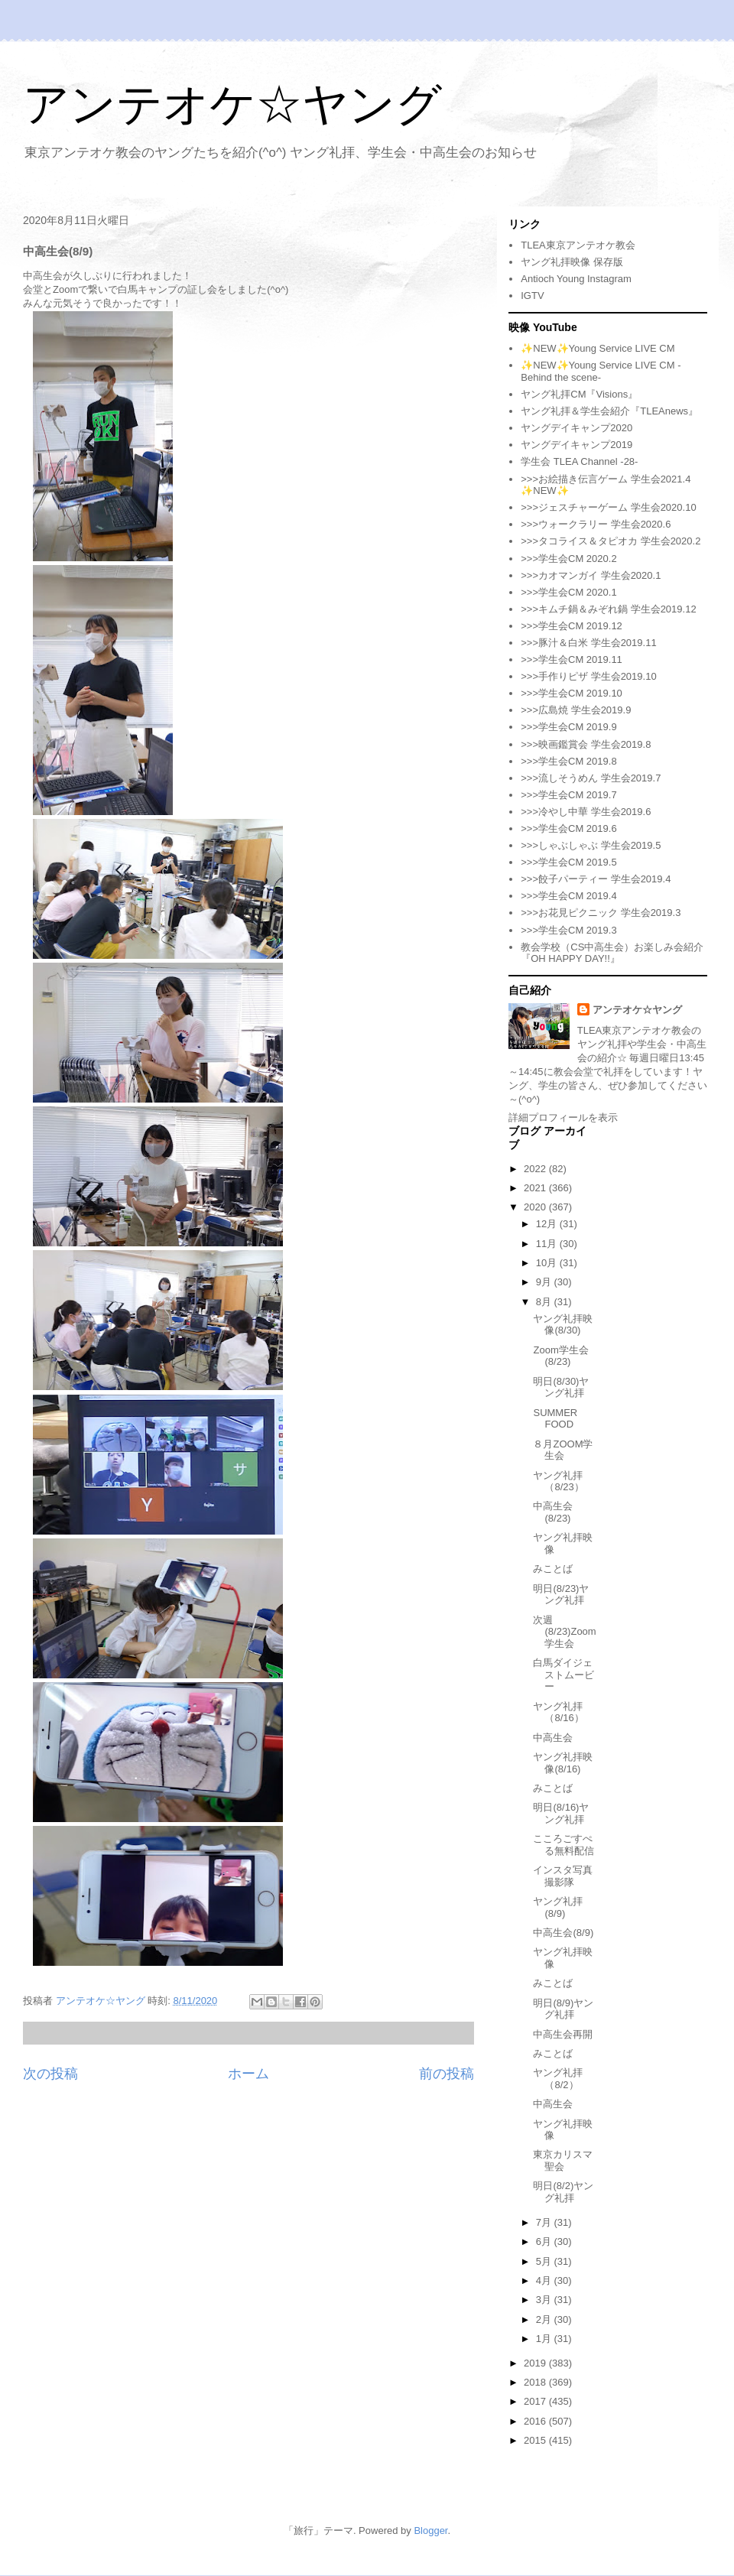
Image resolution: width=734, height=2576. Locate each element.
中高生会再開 (563, 2034)
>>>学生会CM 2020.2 (568, 558)
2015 (536, 2440)
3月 (545, 2299)
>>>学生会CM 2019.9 (568, 727)
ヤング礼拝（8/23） (558, 1481)
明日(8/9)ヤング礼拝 (563, 2009)
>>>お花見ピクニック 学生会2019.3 (600, 912)
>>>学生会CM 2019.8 (568, 761)
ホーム (248, 2073)
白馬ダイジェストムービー (563, 1674)
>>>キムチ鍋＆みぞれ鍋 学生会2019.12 (608, 609)
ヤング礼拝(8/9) (558, 1907)
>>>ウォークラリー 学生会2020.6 (596, 524)
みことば (553, 1568)
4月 (545, 2280)
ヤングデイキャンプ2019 (576, 444)
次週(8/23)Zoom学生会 (564, 1631)
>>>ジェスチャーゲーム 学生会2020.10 (608, 507)
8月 (545, 1301)
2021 (536, 1188)
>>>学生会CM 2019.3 (568, 930)
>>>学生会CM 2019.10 (571, 693)
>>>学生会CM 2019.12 (571, 626)
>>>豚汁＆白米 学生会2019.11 (588, 642)
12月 (548, 1224)
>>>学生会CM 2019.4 (568, 895)
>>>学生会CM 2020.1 (568, 592)
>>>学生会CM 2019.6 (568, 828)
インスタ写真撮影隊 (563, 1876)
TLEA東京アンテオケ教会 (578, 245)
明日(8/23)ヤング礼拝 (561, 1594)
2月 (545, 2319)
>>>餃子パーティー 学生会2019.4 (596, 879)
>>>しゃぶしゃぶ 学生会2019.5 (591, 845)
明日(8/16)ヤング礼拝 (561, 1813)
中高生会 (553, 1737)
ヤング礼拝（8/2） (558, 2078)
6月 (545, 2241)
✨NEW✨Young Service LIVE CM (597, 348)
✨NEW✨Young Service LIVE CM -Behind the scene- (600, 371)
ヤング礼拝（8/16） (558, 1712)
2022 (536, 1168)
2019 (536, 2363)
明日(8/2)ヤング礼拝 (563, 2192)
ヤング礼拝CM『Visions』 (579, 394)
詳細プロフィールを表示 (563, 1117)
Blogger (430, 2530)
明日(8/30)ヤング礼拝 (561, 1387)
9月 (545, 1282)
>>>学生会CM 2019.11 (571, 659)
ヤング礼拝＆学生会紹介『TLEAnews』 (609, 411)
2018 (536, 2382)
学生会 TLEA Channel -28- (579, 461)
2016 (536, 2421)
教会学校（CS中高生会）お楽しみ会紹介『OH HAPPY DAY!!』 (612, 953)
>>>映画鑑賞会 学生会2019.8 (586, 744)
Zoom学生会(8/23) (560, 1356)
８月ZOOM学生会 (563, 1450)
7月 (545, 2222)
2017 (536, 2401)
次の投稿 (50, 2073)
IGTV (532, 295)
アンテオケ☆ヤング (232, 104)
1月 (545, 2338)
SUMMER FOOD (555, 1419)
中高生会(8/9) (563, 1932)
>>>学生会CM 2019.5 (568, 862)
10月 (548, 1263)
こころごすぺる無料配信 (563, 1844)
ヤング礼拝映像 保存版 (572, 262)
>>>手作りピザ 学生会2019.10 (588, 676)
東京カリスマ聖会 (563, 2160)
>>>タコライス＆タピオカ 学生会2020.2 (610, 541)
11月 (548, 1243)
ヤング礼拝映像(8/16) (563, 1763)
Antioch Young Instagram (576, 278)
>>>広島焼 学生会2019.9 (576, 710)
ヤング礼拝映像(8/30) (563, 1325)
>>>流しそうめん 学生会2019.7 (591, 778)
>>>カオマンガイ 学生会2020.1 (591, 575)
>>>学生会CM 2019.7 (568, 795)
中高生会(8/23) (553, 1512)
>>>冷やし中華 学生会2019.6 (586, 811)
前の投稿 (446, 2073)
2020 (536, 1207)
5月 (545, 2261)
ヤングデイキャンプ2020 (576, 428)
